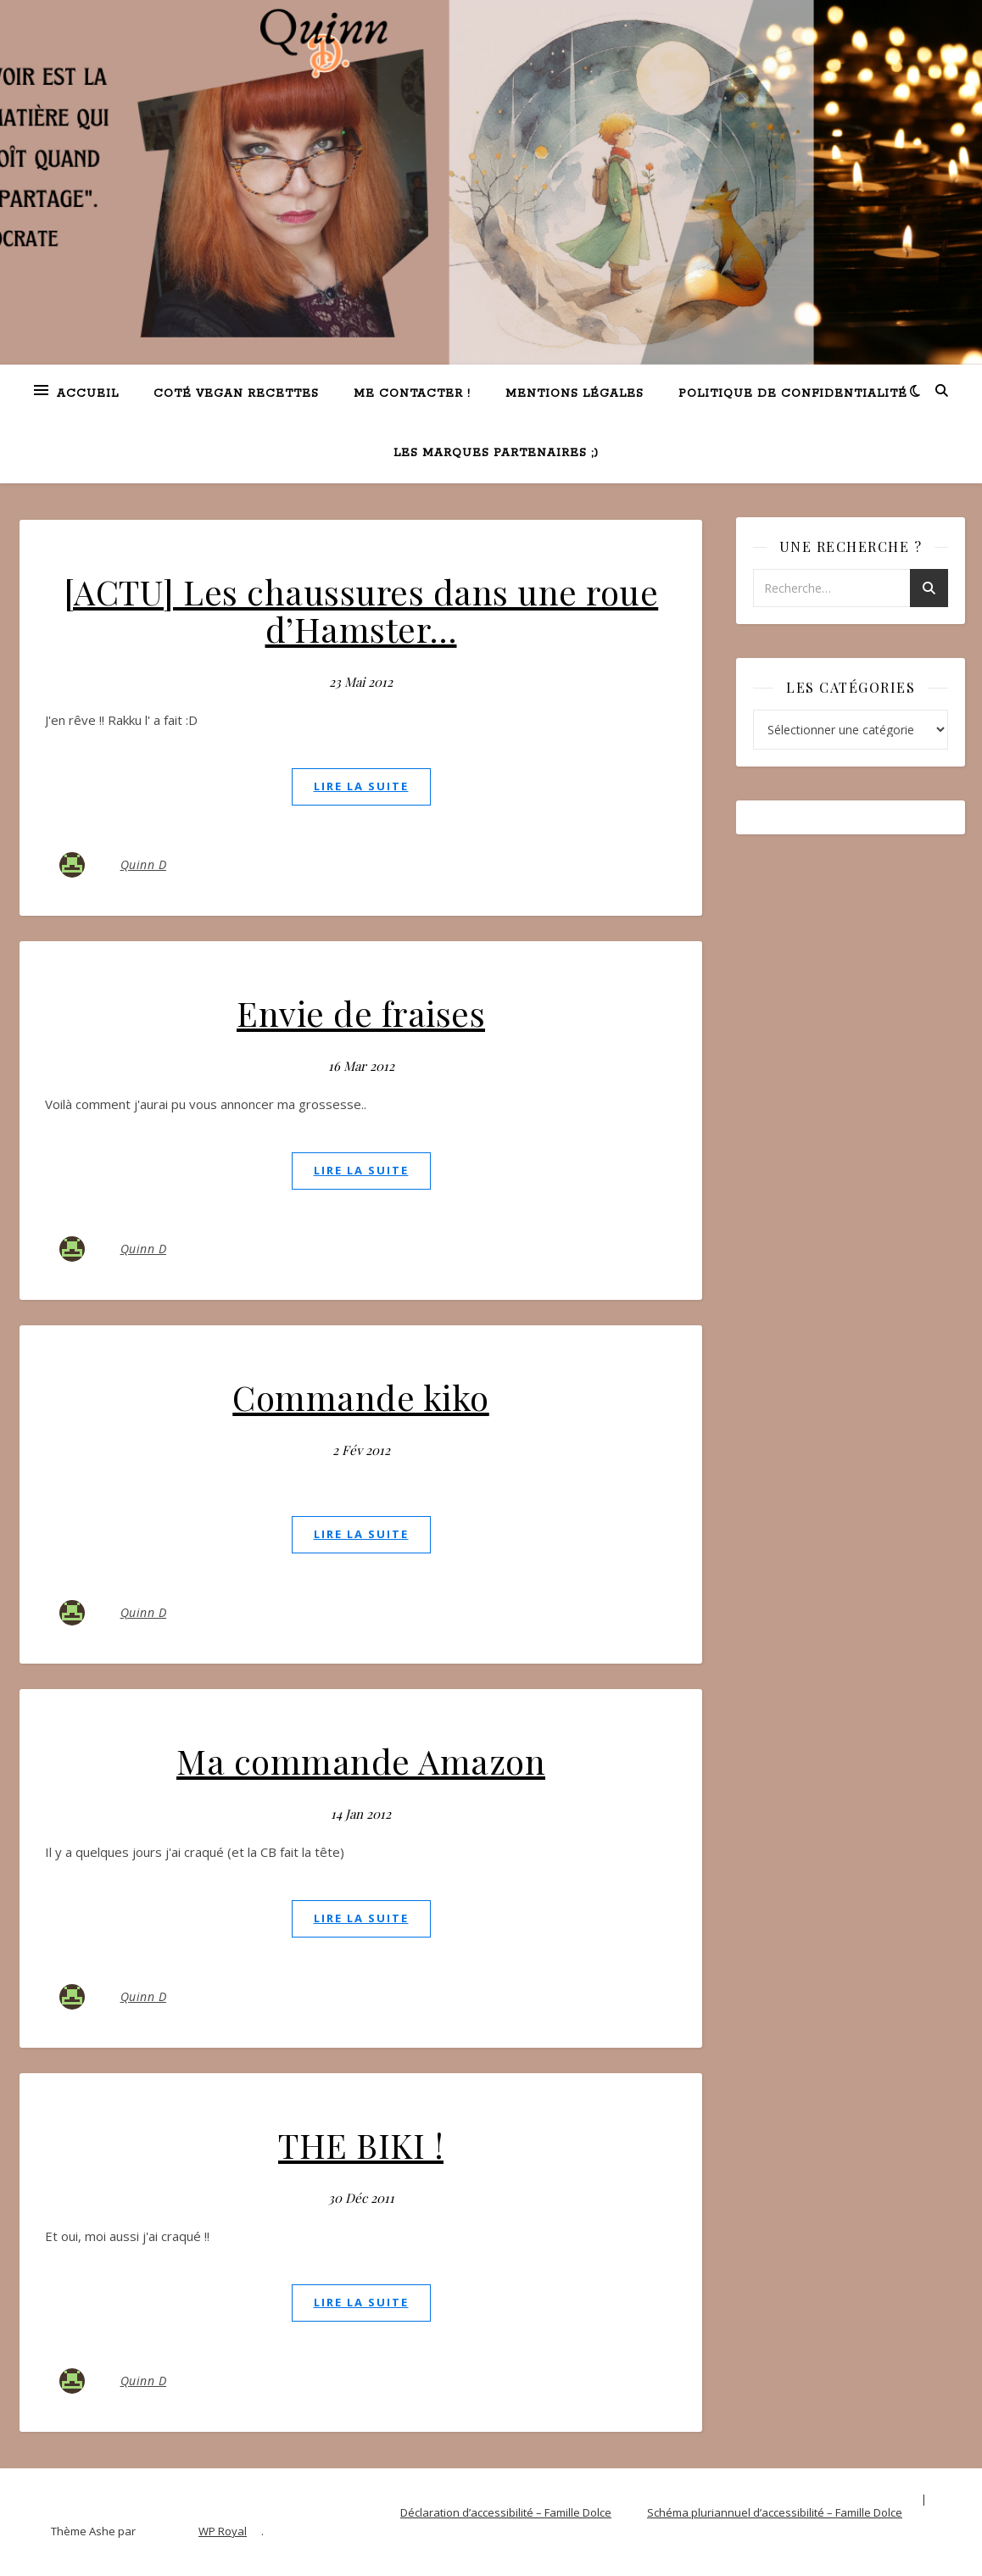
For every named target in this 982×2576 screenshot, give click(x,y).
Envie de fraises (361, 1012)
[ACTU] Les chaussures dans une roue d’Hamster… (361, 610)
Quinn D (143, 864)
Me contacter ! (412, 394)
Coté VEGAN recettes (236, 394)
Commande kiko (360, 1396)
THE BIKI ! (361, 2144)
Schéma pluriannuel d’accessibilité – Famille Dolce (774, 2512)
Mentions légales (574, 394)
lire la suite (361, 786)
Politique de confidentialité (792, 394)
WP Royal (222, 2531)
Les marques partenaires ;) (496, 453)
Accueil (88, 394)
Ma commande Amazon (360, 1760)
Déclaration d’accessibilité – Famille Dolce (505, 2512)
